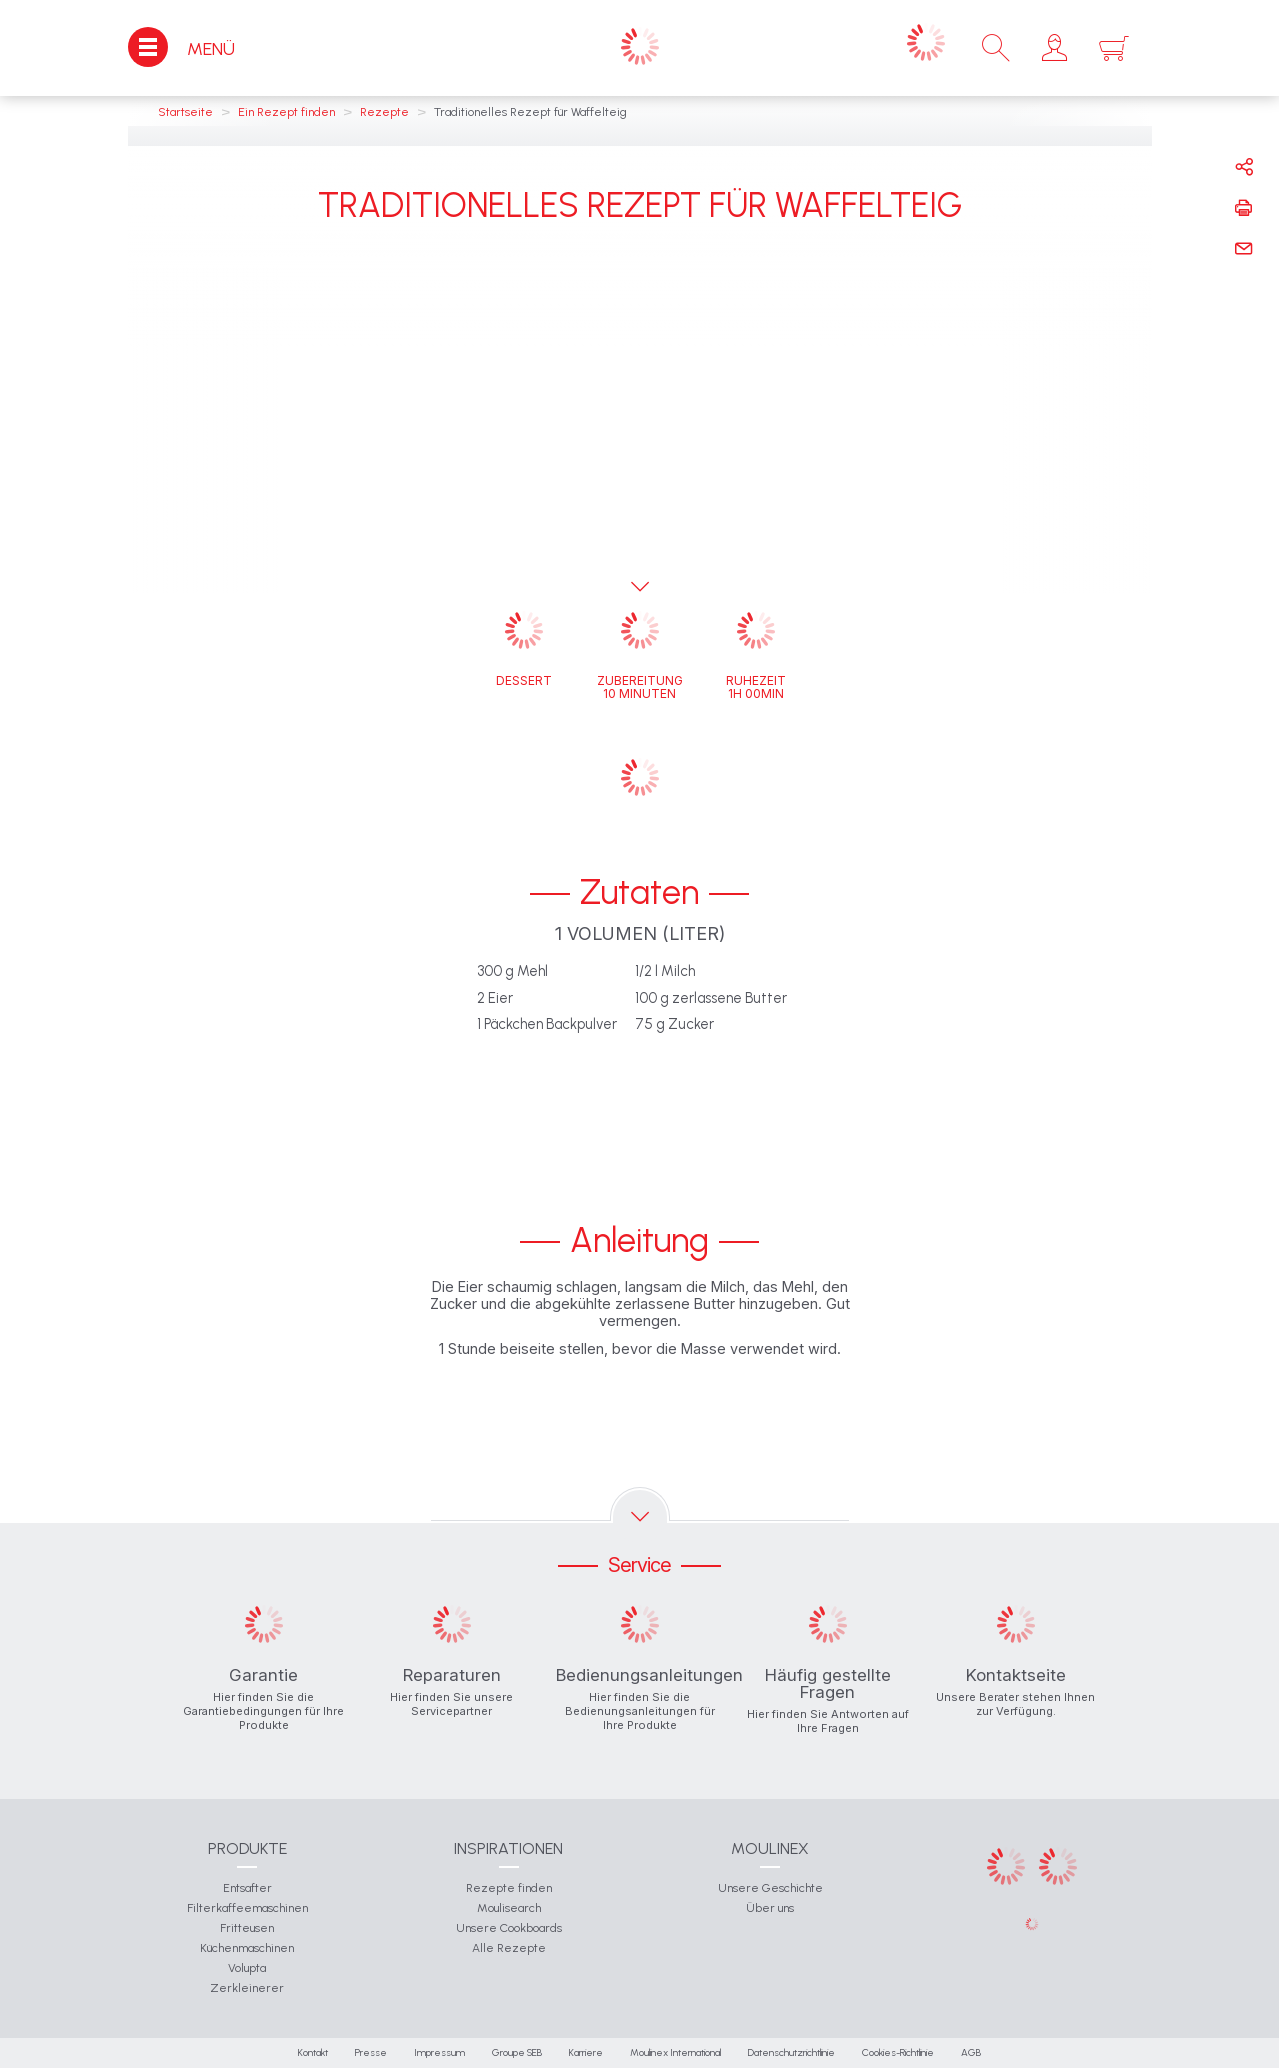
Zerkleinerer (247, 1988)
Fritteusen (247, 1928)
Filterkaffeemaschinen (247, 1908)
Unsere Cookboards (509, 1928)
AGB (971, 2052)
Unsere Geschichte (770, 1888)
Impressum (439, 2052)
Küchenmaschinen (247, 1948)
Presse (371, 2052)
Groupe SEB (517, 2052)
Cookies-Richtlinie (898, 2052)
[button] (1054, 48)
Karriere (586, 2052)
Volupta (247, 1968)
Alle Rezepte (509, 1948)
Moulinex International (675, 2052)
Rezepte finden (509, 1888)
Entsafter (247, 1888)
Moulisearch (509, 1908)
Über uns (770, 1908)
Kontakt (313, 2052)
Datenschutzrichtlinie (791, 2052)
